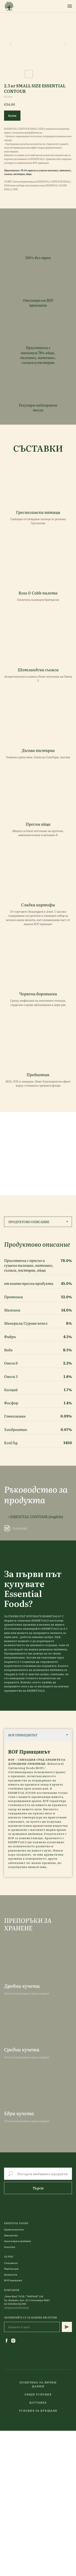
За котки (9, 2247)
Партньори (11, 2268)
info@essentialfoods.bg (16, 2307)
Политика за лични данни (38, 2384)
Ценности (10, 2274)
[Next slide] (65, 43)
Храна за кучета (14, 2229)
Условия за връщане (38, 2410)
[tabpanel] (38, 1352)
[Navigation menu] (69, 6)
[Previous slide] (10, 43)
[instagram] (13, 2340)
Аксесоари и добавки (17, 2241)
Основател (11, 2263)
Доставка (38, 2402)
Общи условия (38, 2394)
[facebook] (6, 2340)
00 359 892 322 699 (15, 2304)
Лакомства (11, 2235)
